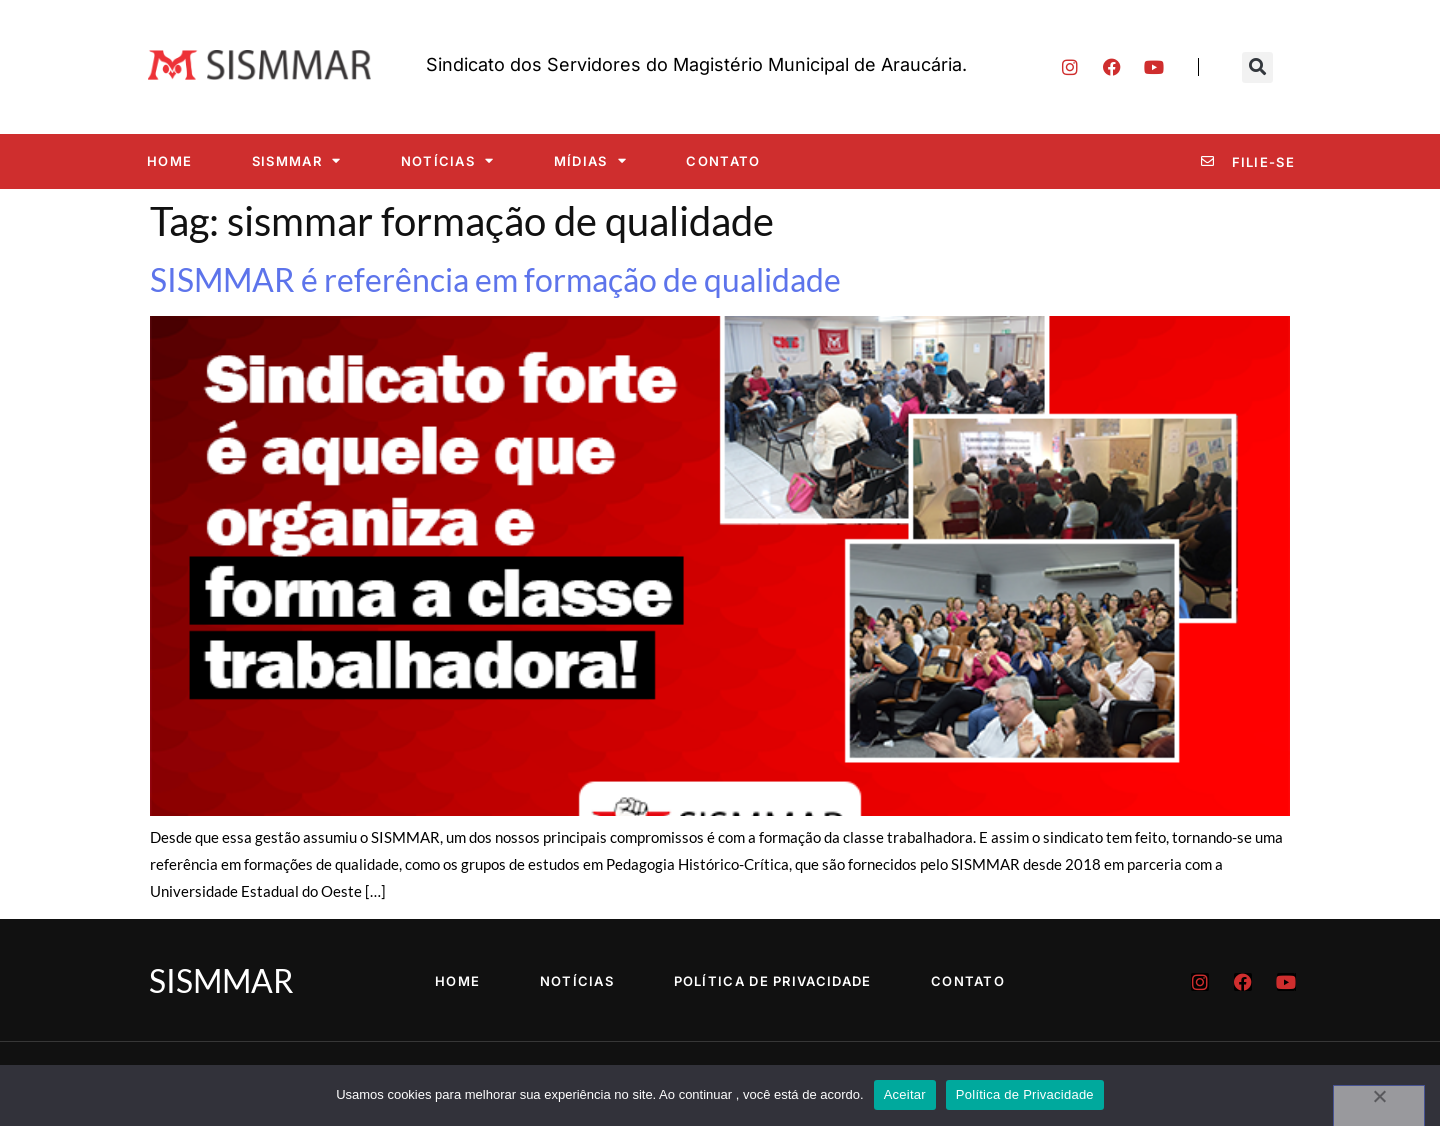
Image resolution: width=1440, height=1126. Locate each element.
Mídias (590, 160)
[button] (1257, 67)
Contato (723, 161)
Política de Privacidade (773, 981)
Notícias (448, 160)
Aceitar (905, 1094)
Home (169, 161)
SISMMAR (296, 160)
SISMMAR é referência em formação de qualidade (495, 279)
